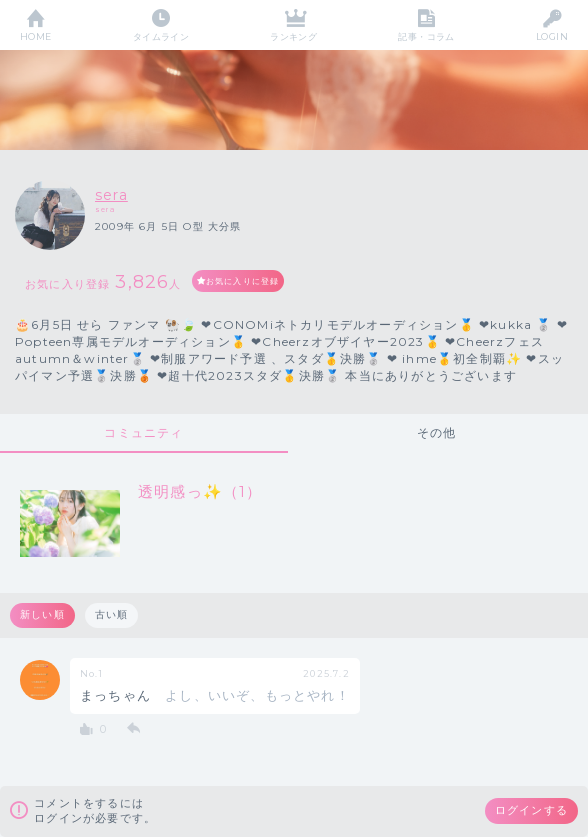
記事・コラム (426, 36)
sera (111, 195)
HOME (36, 36)
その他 (437, 432)
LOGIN (552, 36)
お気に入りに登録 (243, 281)
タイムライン (161, 36)
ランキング (293, 36)
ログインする (531, 810)
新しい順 (42, 614)
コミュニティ (143, 432)
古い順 (112, 614)
